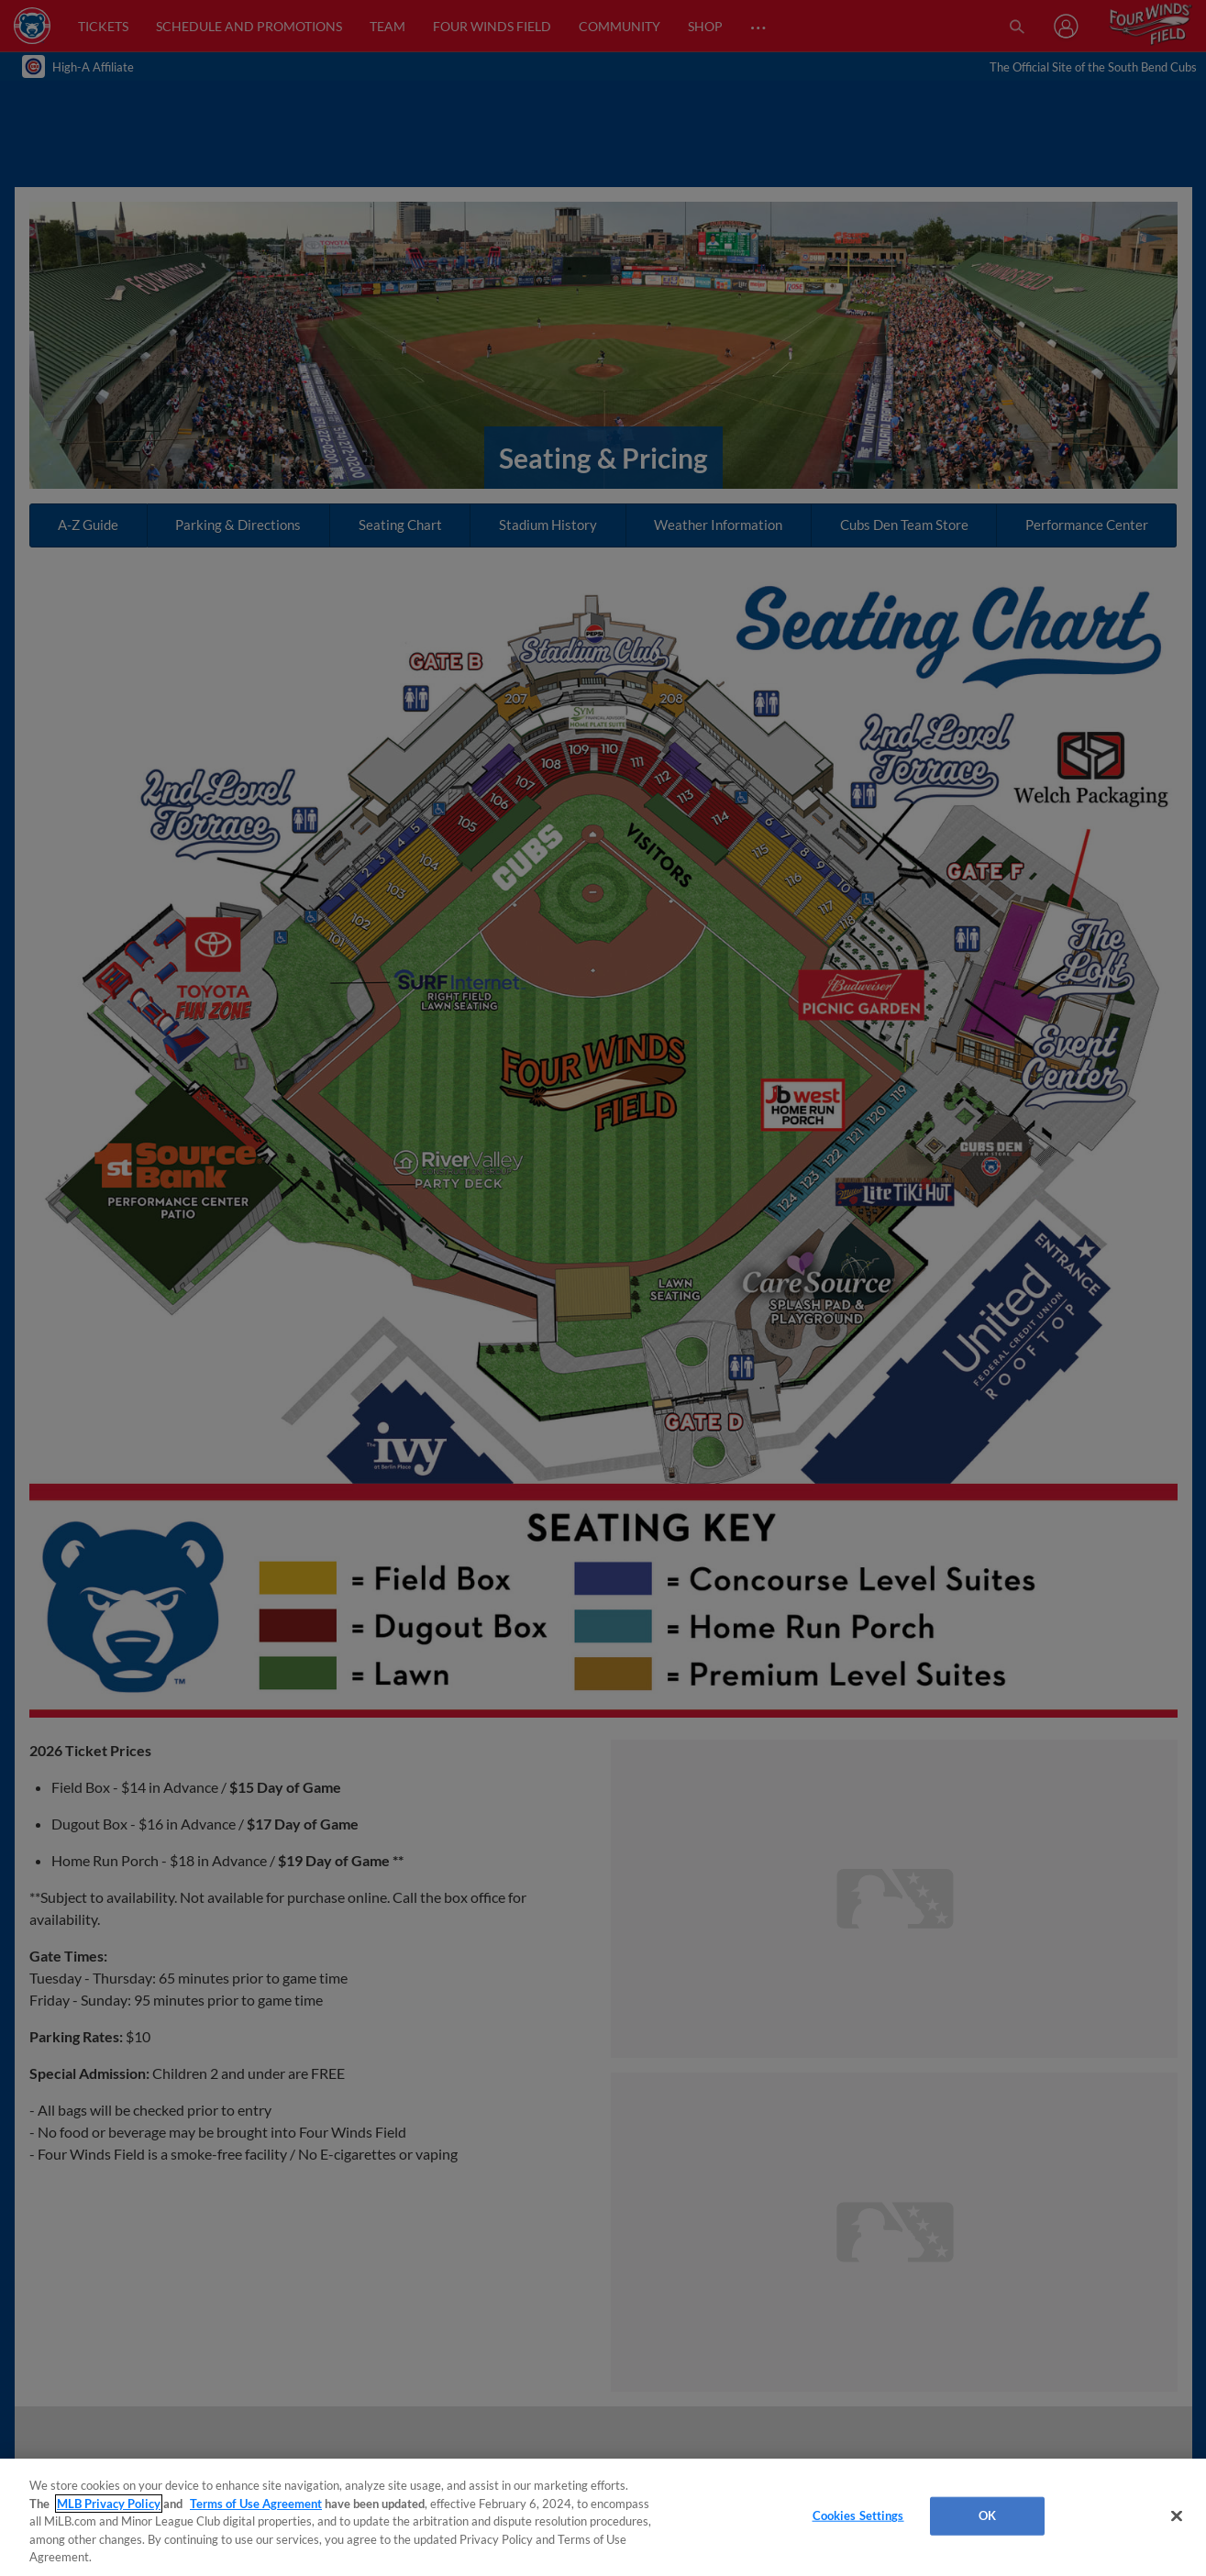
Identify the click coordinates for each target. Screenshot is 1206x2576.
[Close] (1176, 2516)
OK (987, 2515)
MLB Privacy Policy (108, 2503)
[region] (603, 2517)
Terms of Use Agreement (256, 2503)
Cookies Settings (858, 2515)
